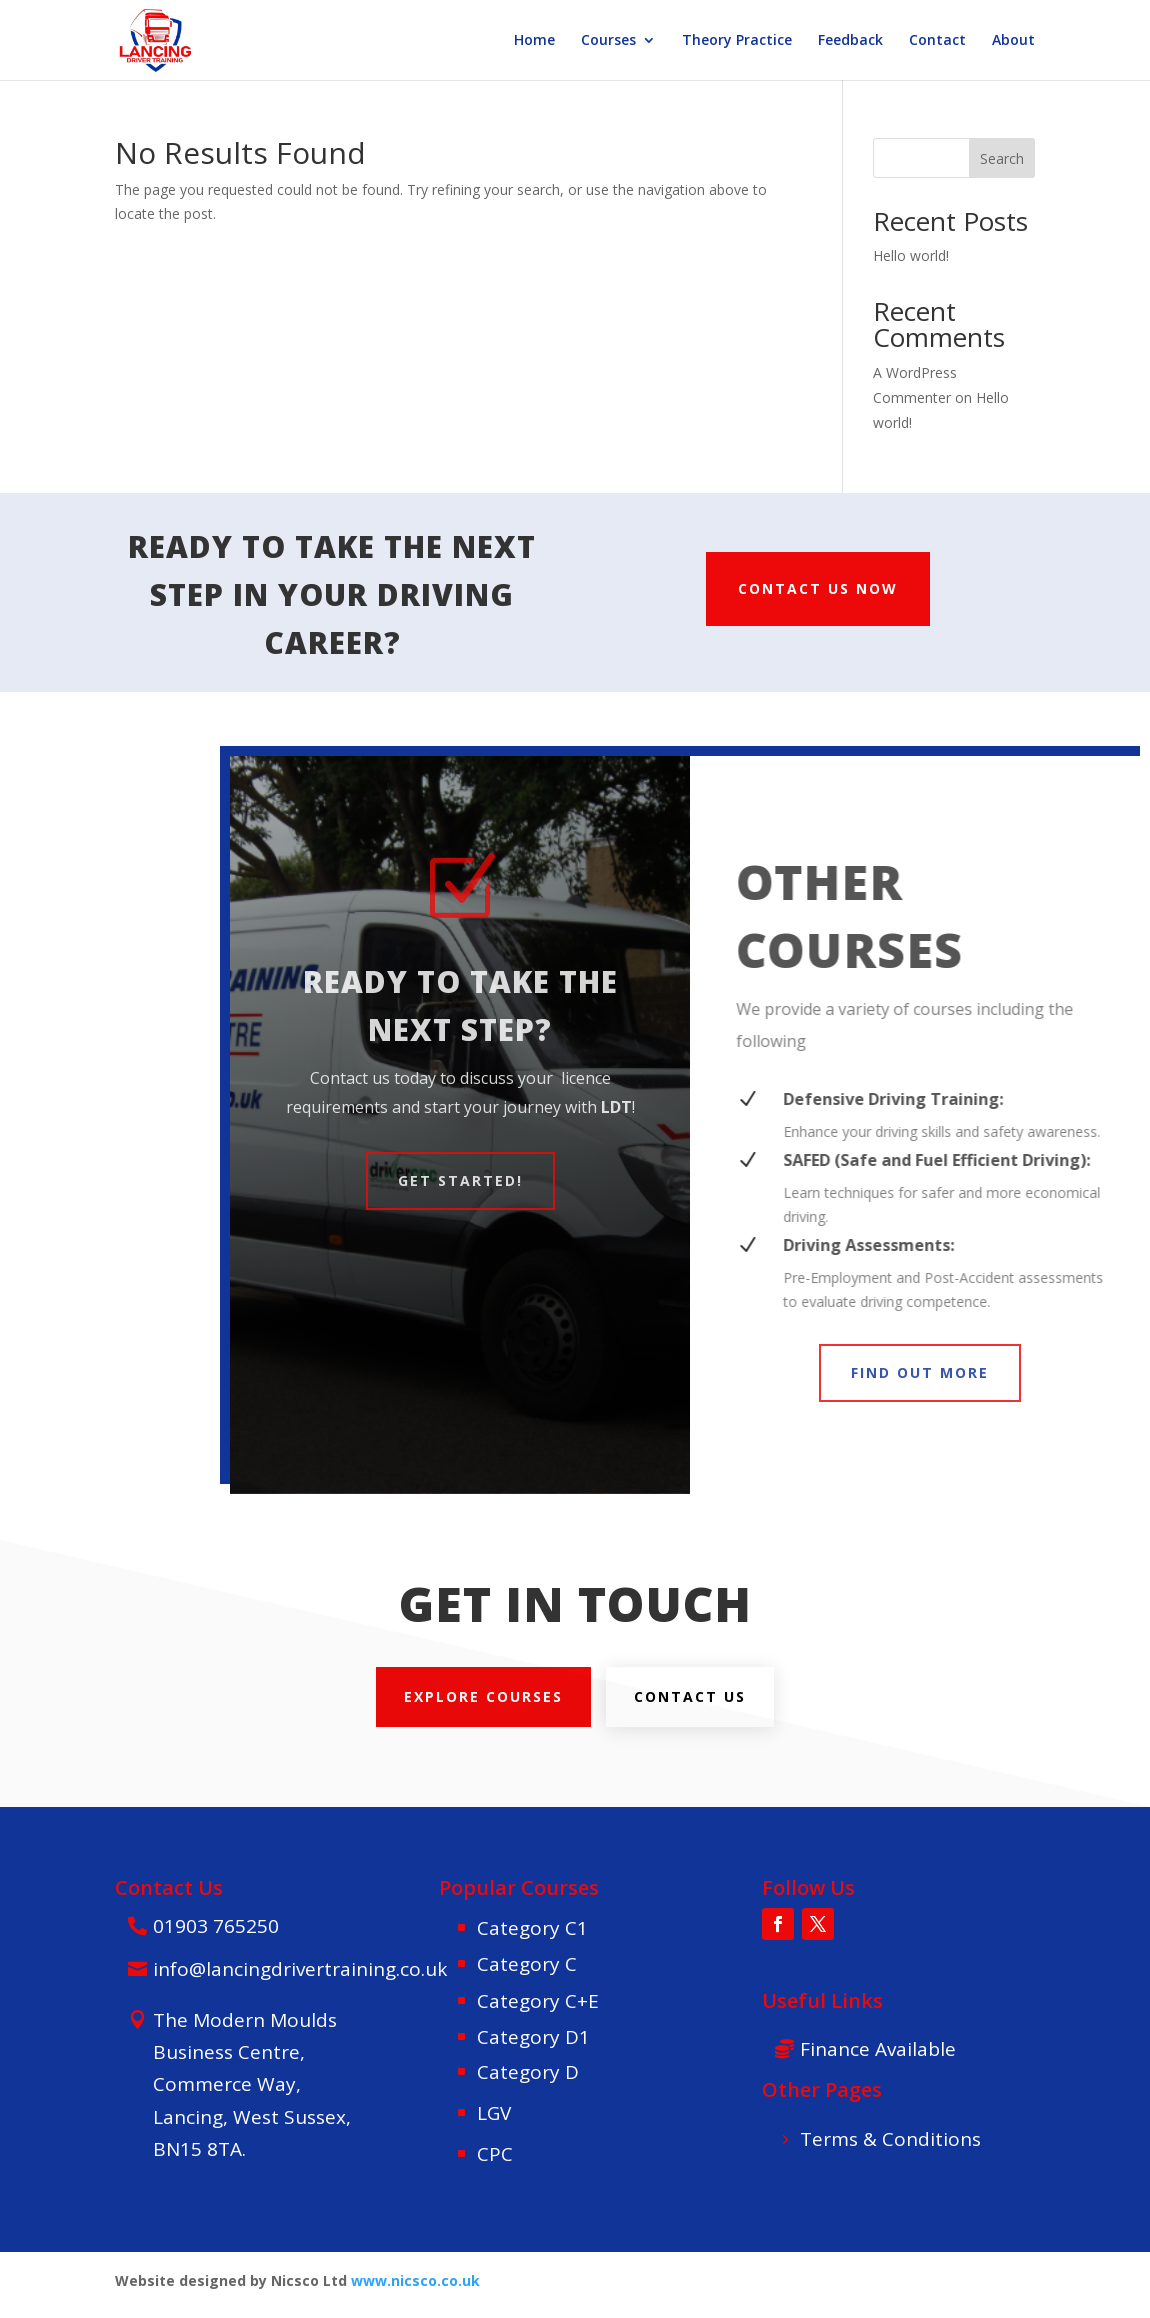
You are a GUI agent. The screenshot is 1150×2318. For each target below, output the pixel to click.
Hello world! (911, 255)
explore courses (483, 1696)
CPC (495, 2154)
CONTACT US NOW (818, 588)
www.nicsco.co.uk (415, 2280)
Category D (528, 2072)
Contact (937, 41)
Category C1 (532, 1928)
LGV (494, 2113)
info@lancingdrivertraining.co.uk (300, 1969)
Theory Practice (737, 41)
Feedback (850, 41)
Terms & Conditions (890, 2139)
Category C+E (538, 2001)
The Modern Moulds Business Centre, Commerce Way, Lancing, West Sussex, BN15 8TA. (252, 2084)
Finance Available (878, 2049)
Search (1002, 158)
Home (534, 41)
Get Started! (460, 1180)
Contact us (690, 1696)
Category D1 (533, 2037)
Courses (608, 41)
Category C (527, 1964)
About (1013, 41)
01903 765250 (216, 1926)
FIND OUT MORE (920, 1372)
